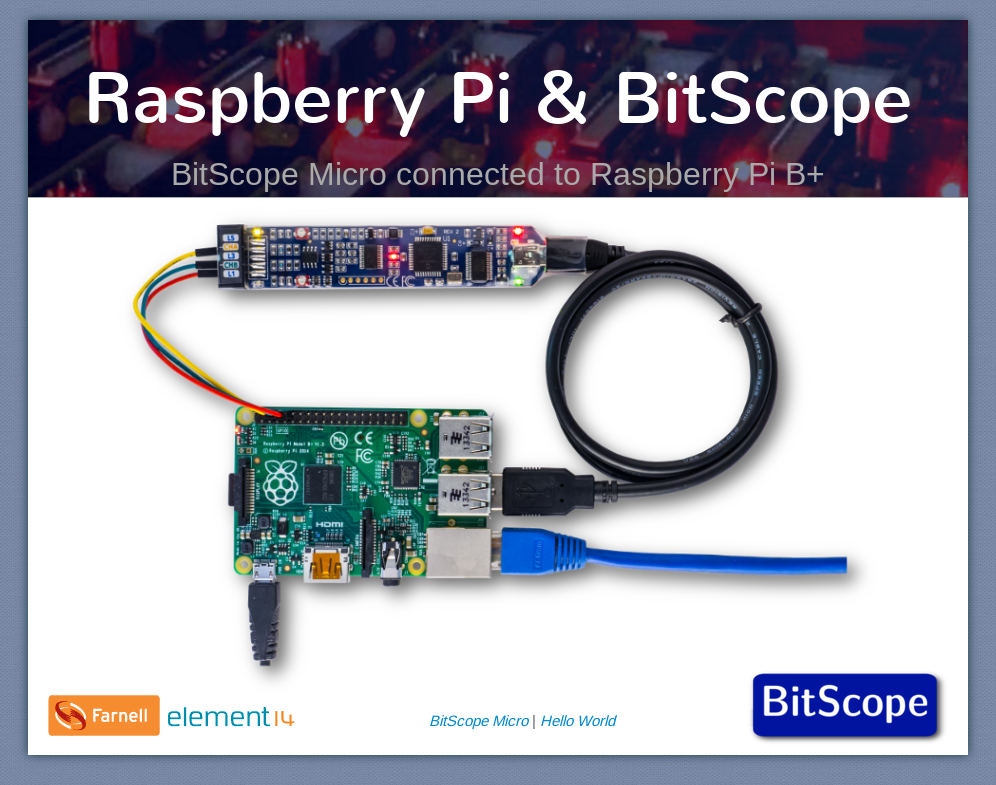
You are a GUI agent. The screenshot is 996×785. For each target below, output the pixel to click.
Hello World (577, 720)
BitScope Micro (478, 720)
